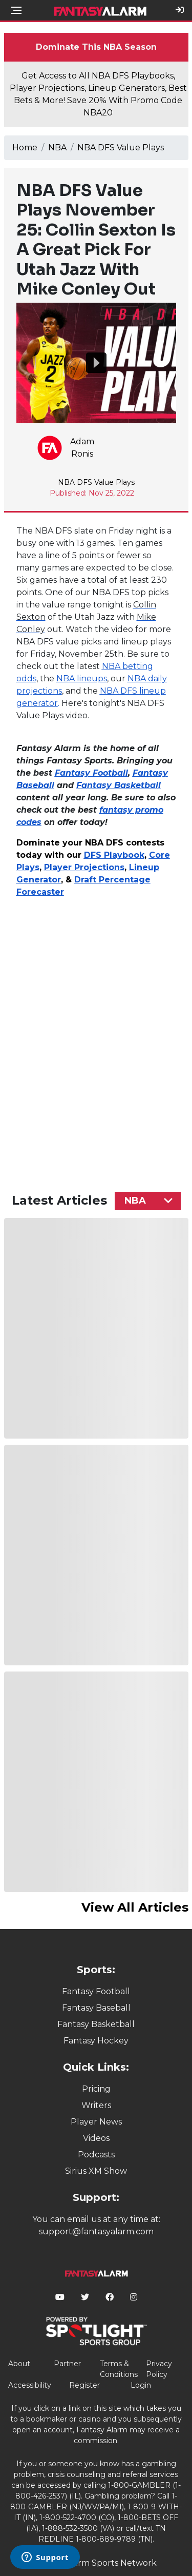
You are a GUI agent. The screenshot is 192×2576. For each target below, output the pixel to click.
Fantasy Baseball (96, 2008)
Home (24, 147)
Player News (96, 2122)
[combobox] (148, 1201)
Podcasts (96, 2154)
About (19, 2363)
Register (84, 2385)
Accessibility (29, 2385)
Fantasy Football (96, 1991)
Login (141, 2385)
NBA (57, 147)
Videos (96, 2138)
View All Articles (134, 1907)
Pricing (96, 2089)
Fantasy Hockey (96, 2041)
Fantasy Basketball (96, 2024)
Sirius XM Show (96, 2171)
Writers (96, 2105)
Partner (67, 2363)
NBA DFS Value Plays (120, 147)
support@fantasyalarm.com (96, 2231)
